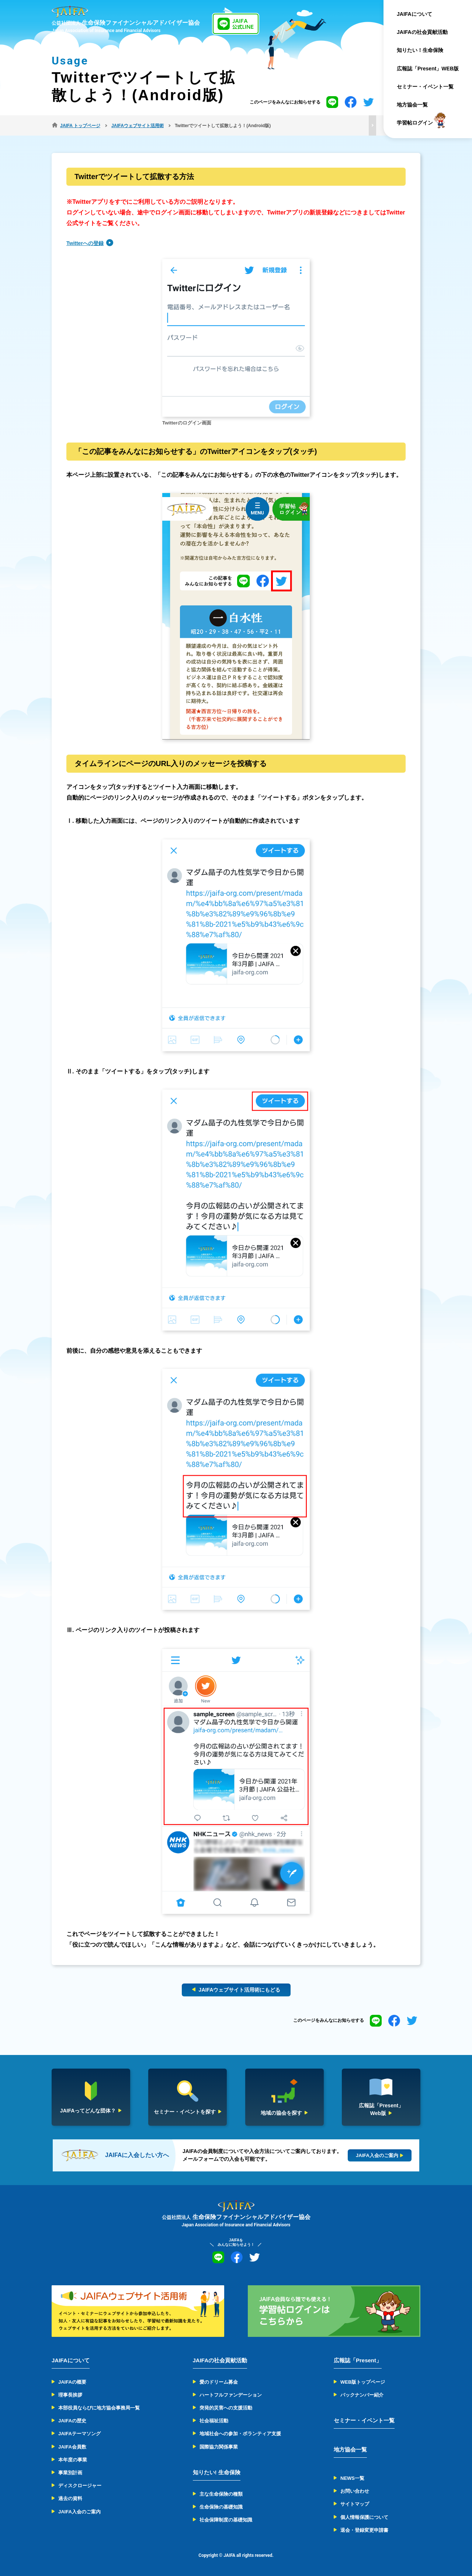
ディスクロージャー (79, 2485)
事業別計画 (70, 2472)
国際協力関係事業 (218, 2447)
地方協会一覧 (412, 105)
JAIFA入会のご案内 (79, 2511)
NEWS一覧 (352, 2478)
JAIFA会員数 (72, 2447)
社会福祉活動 (213, 2420)
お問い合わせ (354, 2491)
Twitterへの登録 (85, 243)
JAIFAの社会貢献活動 (422, 32)
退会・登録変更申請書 (364, 2530)
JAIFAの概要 (72, 2382)
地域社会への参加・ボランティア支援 (240, 2433)
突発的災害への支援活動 (225, 2408)
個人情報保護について (364, 2517)
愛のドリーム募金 (218, 2382)
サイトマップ (354, 2504)
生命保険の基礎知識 (221, 2507)
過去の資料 (70, 2498)
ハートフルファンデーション (230, 2395)
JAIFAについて (414, 14)
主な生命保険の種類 (221, 2494)
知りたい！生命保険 (420, 50)
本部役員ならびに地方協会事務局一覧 (99, 2408)
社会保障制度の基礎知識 (225, 2520)
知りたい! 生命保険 (216, 2472)
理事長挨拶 (70, 2395)
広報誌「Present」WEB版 (428, 68)
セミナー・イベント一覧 (425, 87)
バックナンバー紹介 (362, 2395)
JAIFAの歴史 (72, 2420)
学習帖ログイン (415, 123)
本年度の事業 (72, 2460)
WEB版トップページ (362, 2382)
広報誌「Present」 (358, 2360)
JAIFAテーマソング (79, 2433)
